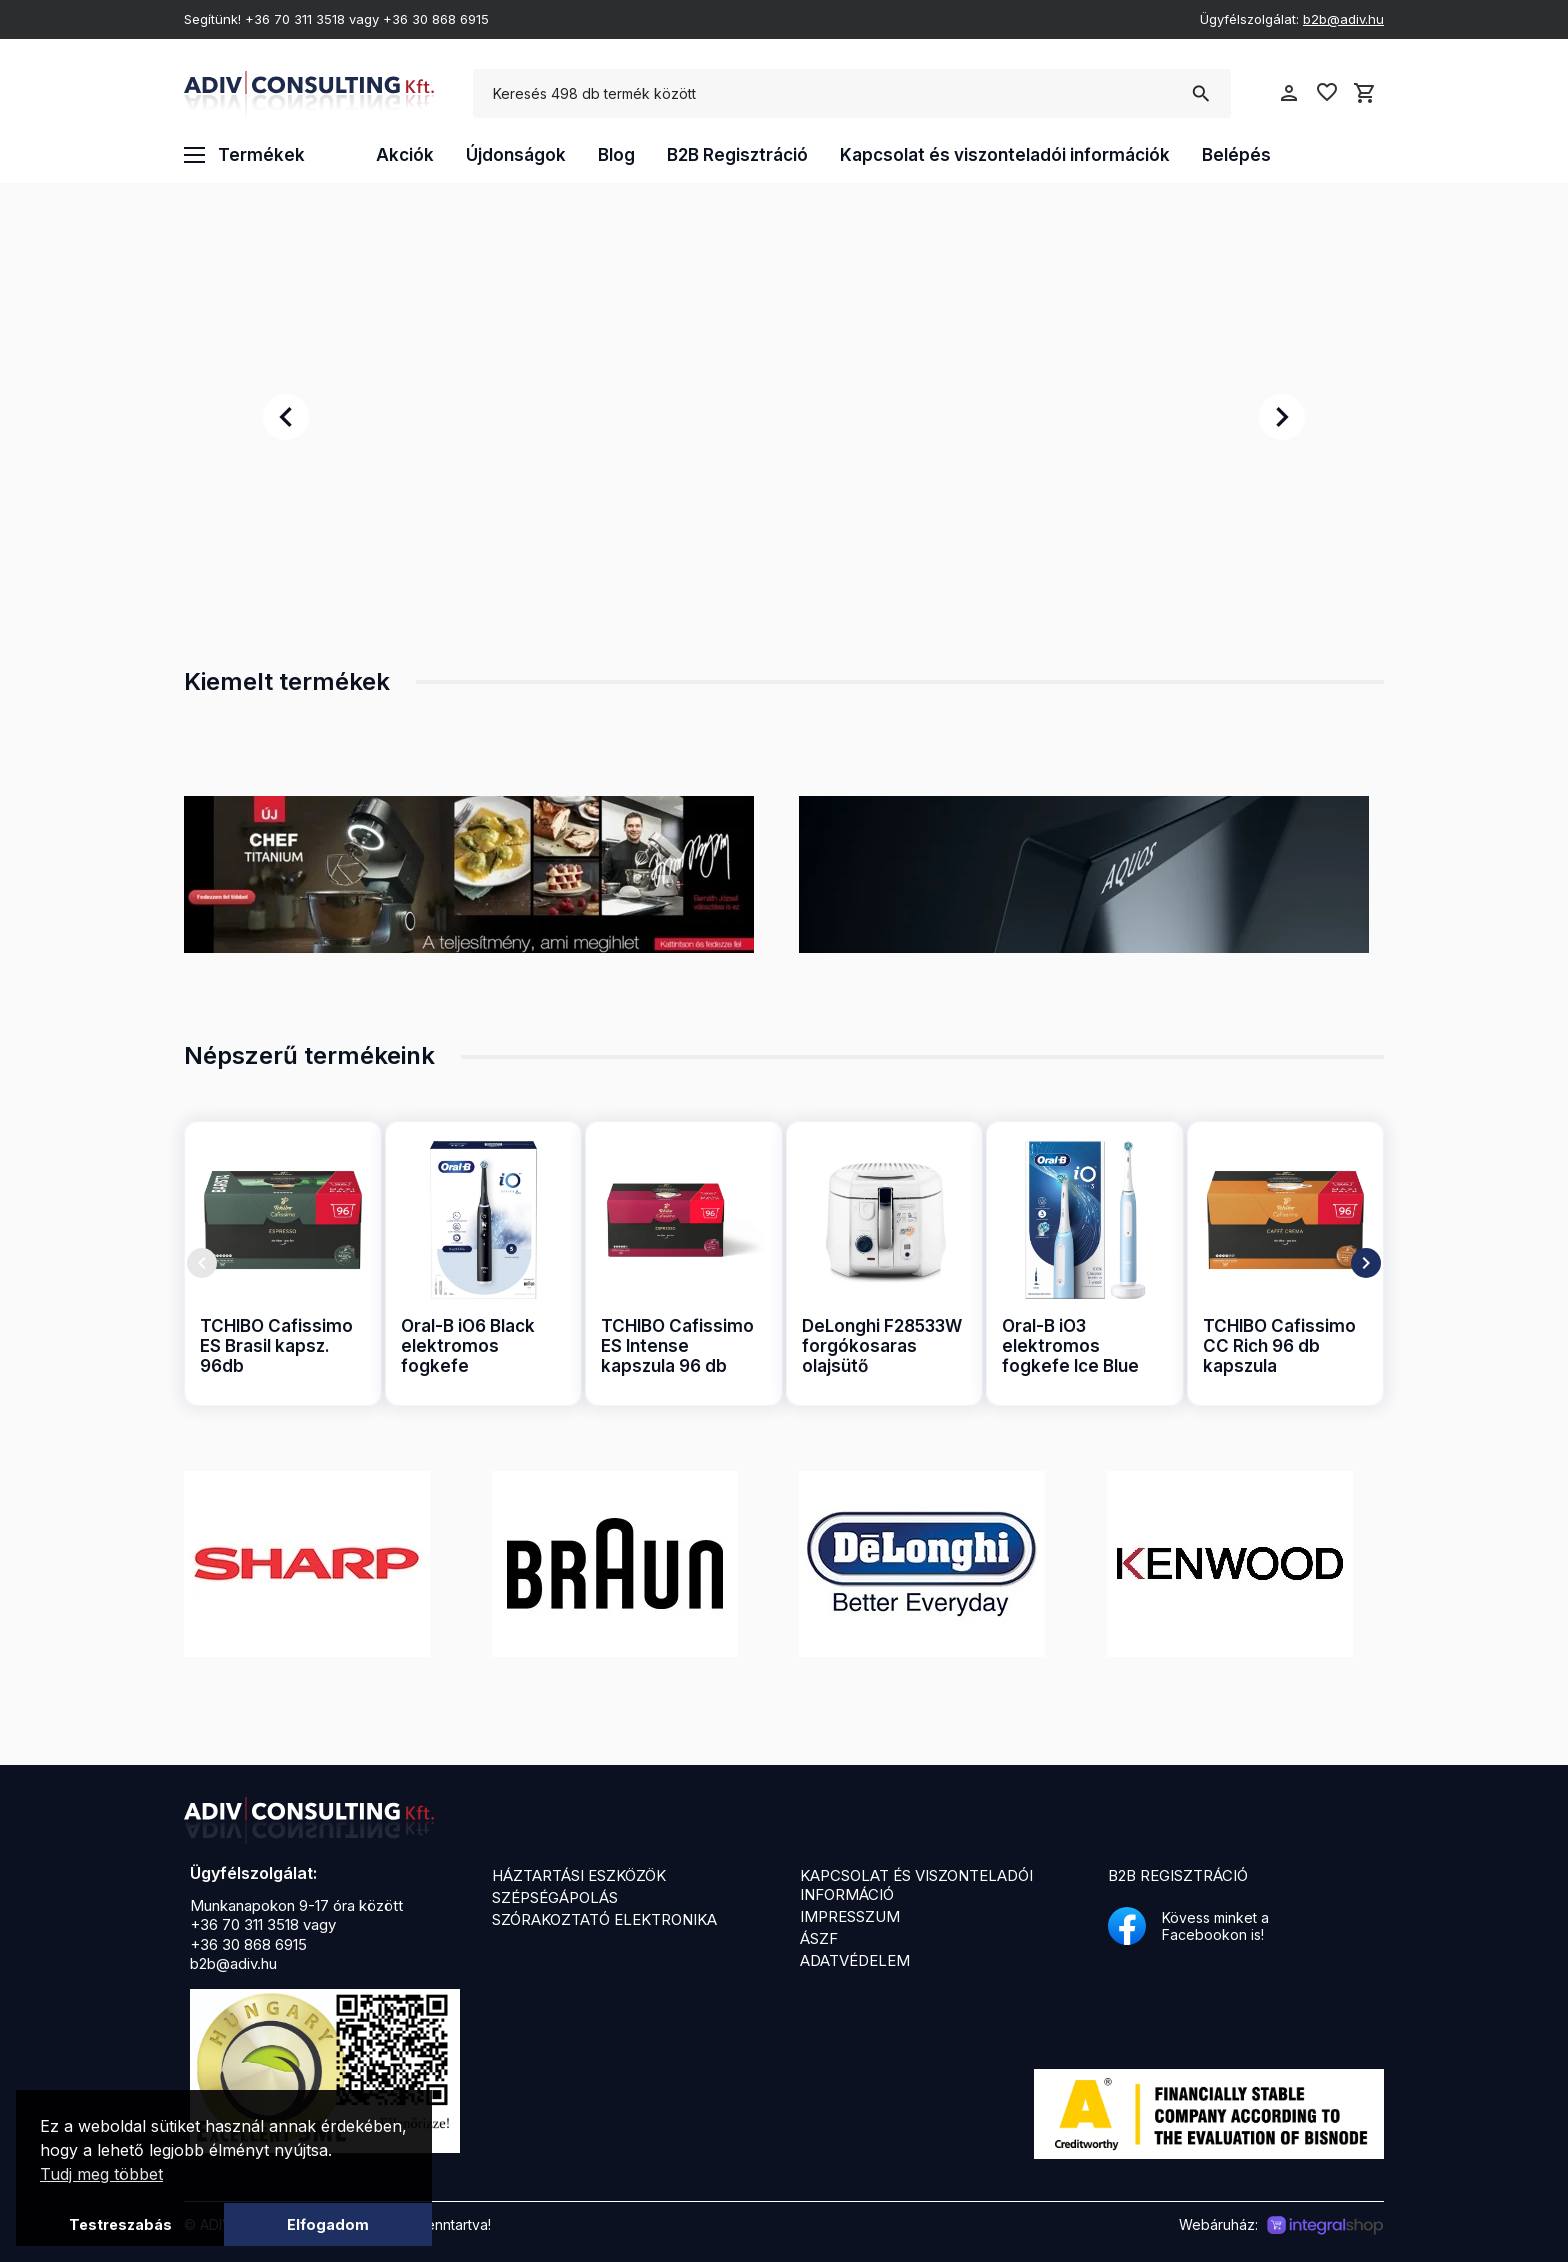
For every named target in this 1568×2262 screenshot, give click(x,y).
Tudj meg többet (101, 2174)
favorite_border (1327, 92)
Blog (616, 155)
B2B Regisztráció (737, 155)
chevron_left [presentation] (286, 417)
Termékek (244, 155)
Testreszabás (120, 2224)
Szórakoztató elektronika (604, 1919)
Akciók (405, 155)
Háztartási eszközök (579, 1875)
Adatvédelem (855, 1960)
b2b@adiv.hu (1343, 19)
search (1200, 94)
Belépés (1236, 155)
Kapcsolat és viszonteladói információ (916, 1885)
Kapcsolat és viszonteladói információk (1005, 155)
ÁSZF (819, 1938)
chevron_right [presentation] (1282, 417)
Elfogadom (328, 2224)
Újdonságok (516, 155)
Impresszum (850, 1916)
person (1289, 93)
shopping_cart (1365, 93)
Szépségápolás (555, 1897)
